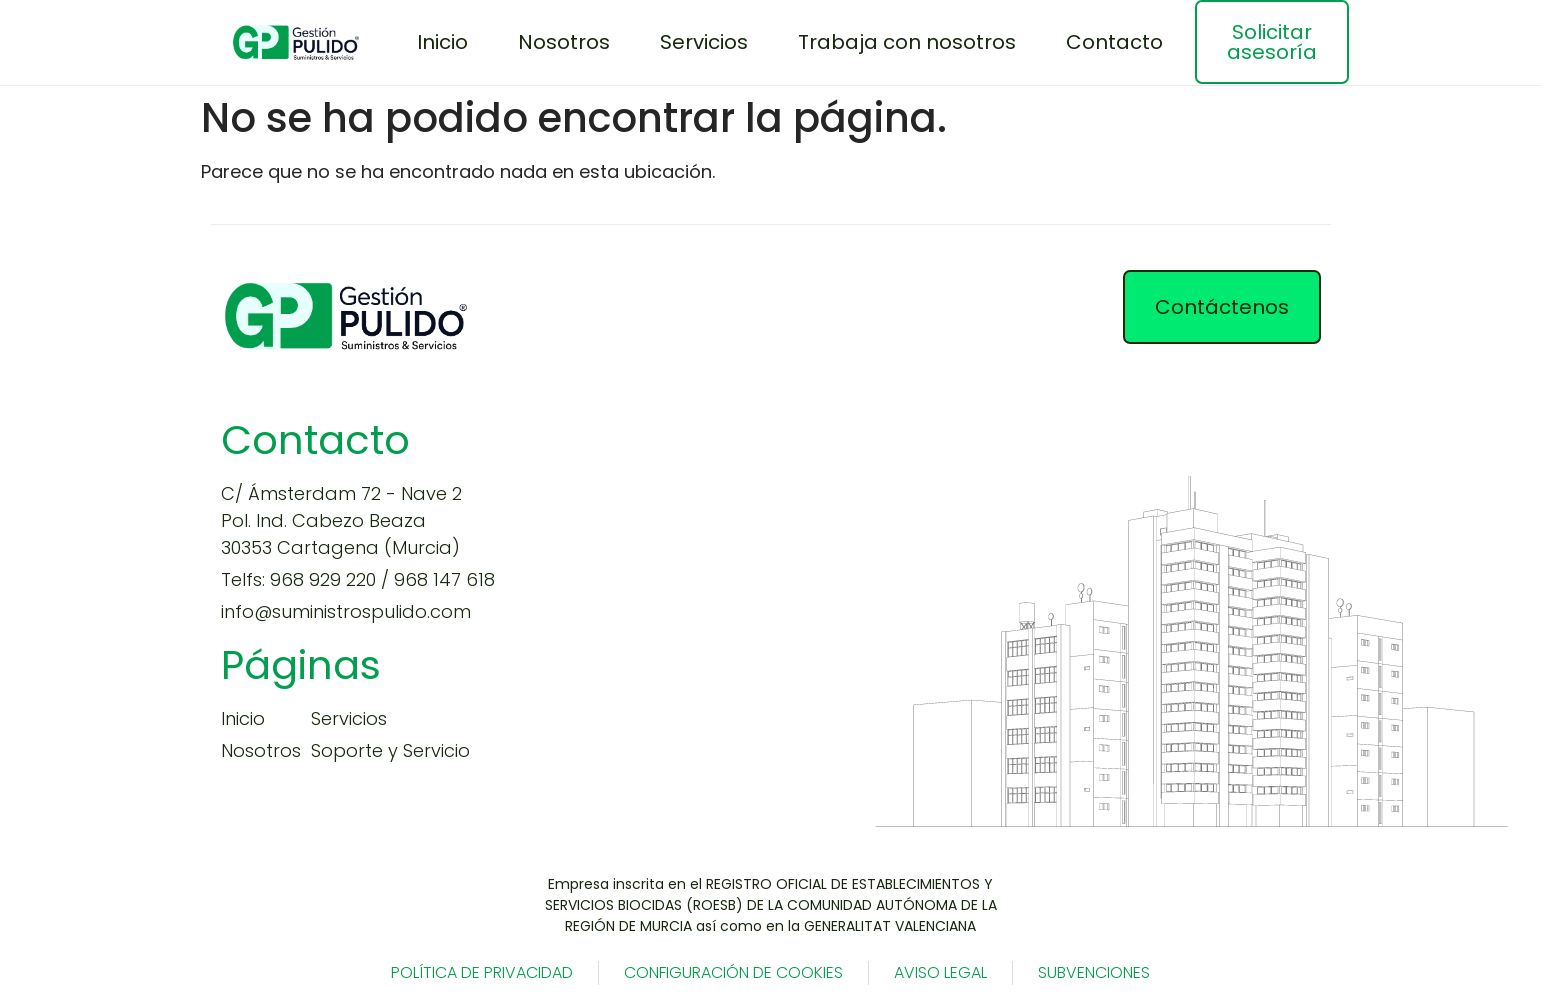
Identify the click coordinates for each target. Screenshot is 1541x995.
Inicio (442, 42)
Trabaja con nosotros (907, 42)
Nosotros (564, 42)
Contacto (1114, 42)
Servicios (704, 42)
